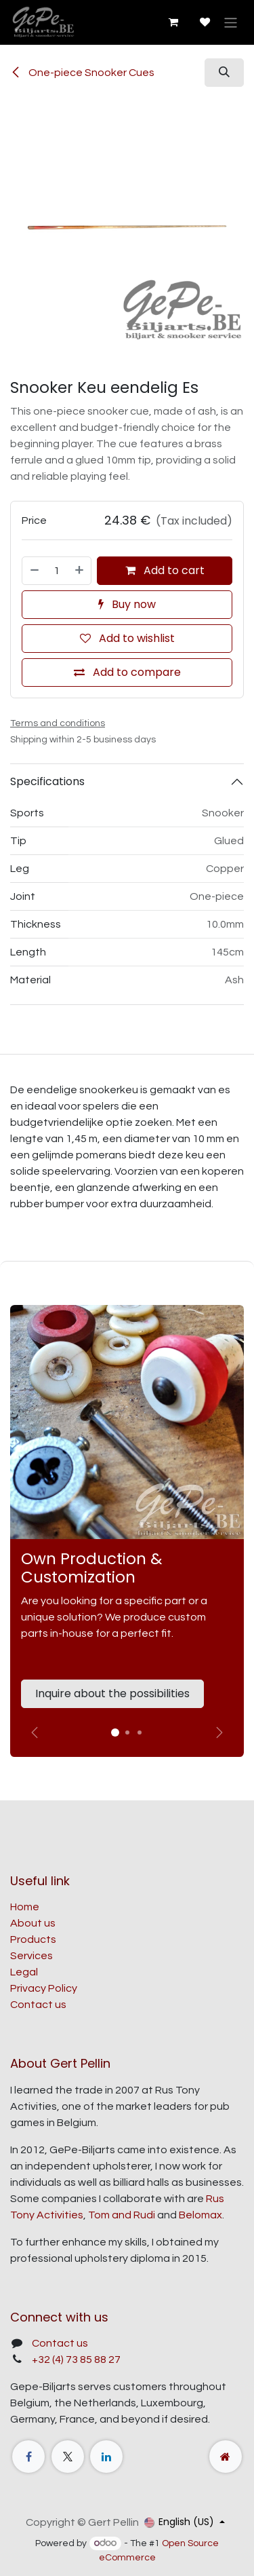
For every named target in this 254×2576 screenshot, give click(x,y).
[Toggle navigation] (230, 22)
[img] (219, 1732)
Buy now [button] (127, 604)
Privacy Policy (43, 1988)
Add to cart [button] (165, 570)
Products (33, 1939)
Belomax (200, 2215)
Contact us (38, 2004)
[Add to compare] (127, 672)
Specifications (47, 781)
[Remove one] (33, 570)
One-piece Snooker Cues (82, 72)
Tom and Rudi (121, 2215)
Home (24, 1906)
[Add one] (79, 570)
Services (31, 1955)
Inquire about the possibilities (112, 1693)
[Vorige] (34, 1732)
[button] (224, 72)
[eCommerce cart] (173, 22)
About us (33, 1923)
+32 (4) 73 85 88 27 (76, 2359)
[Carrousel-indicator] (127, 1732)
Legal (24, 1972)
